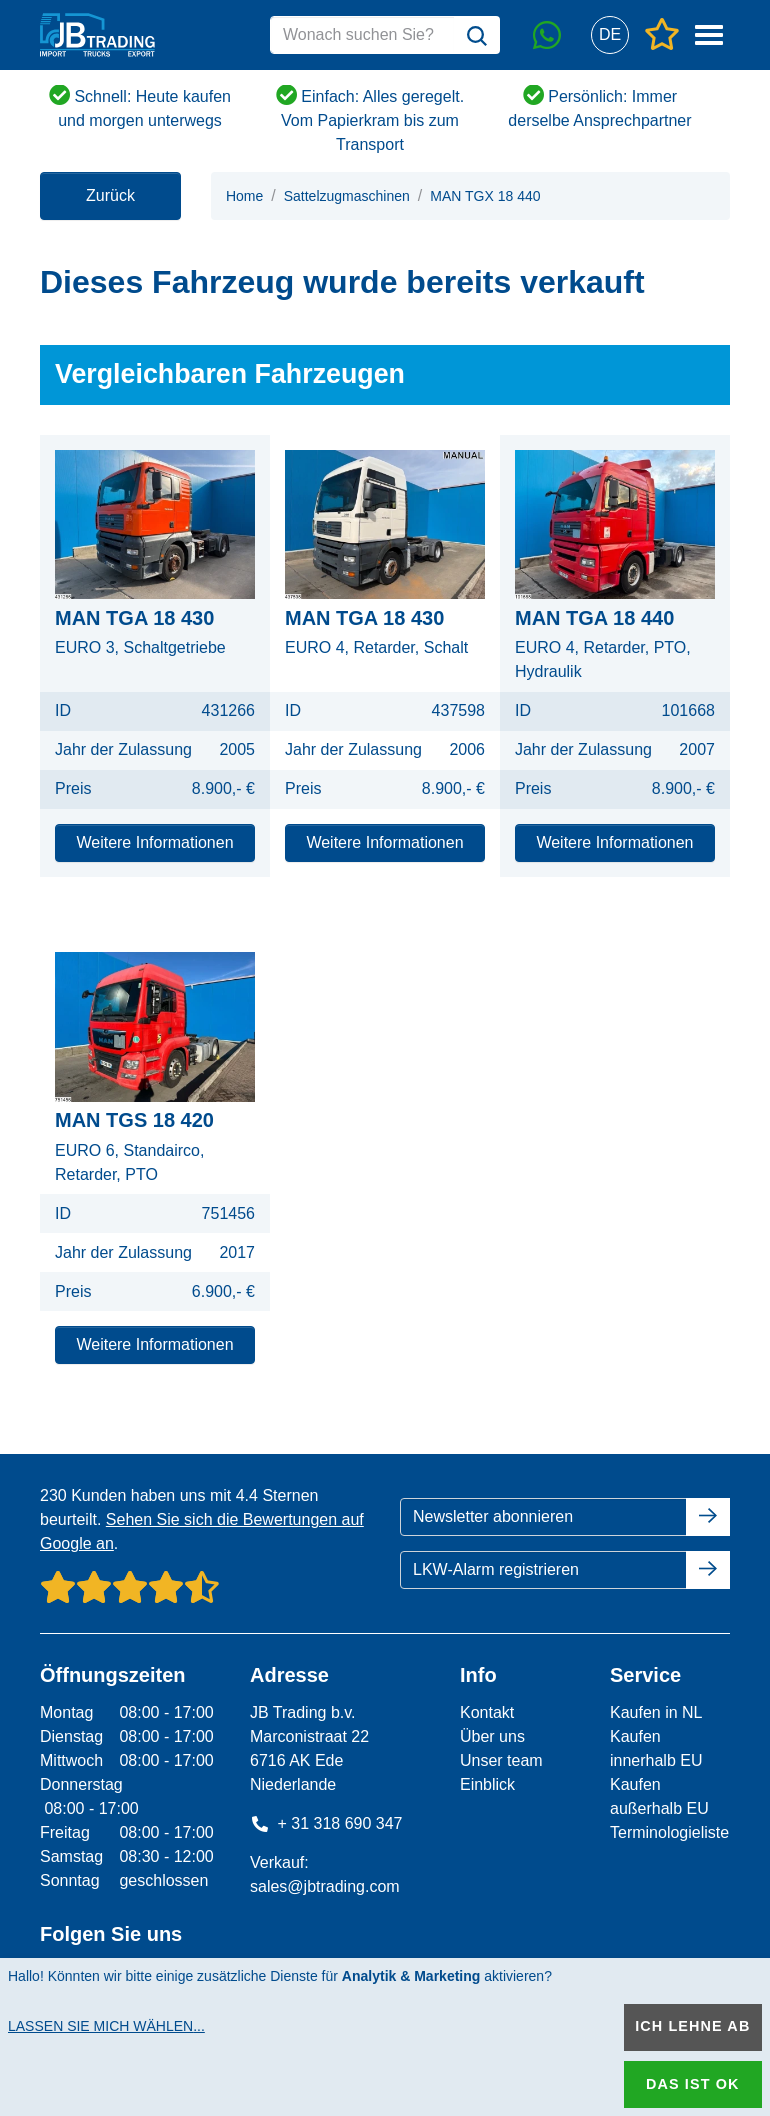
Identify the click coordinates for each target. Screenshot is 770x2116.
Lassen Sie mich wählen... (106, 2026)
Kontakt (487, 1712)
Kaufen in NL (656, 1712)
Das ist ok (693, 2084)
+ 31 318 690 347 (326, 1823)
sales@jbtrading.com (325, 1886)
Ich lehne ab (692, 2026)
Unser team (501, 1760)
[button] (609, 35)
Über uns (492, 1736)
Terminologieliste (669, 1832)
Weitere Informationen (154, 842)
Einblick (487, 1784)
